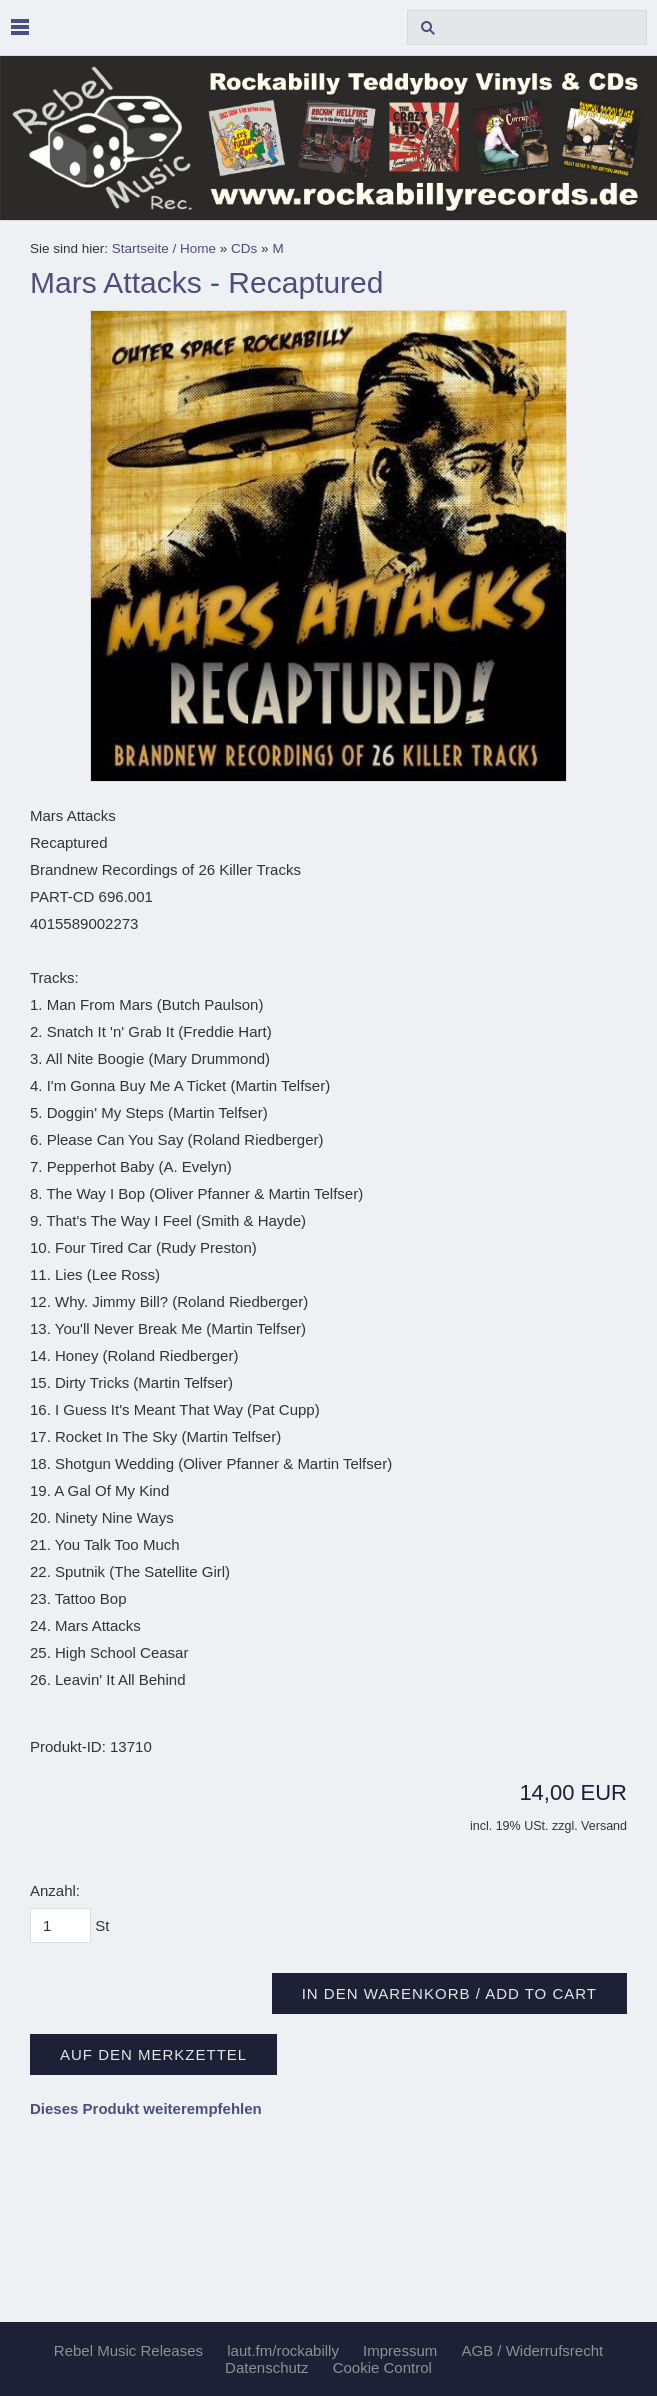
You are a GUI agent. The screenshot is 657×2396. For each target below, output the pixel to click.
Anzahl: (55, 1890)
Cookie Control (382, 2367)
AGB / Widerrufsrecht (532, 2350)
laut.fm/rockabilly (283, 2350)
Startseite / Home (164, 248)
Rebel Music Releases (128, 2350)
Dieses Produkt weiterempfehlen (146, 2108)
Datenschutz (266, 2367)
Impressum (400, 2350)
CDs (244, 248)
